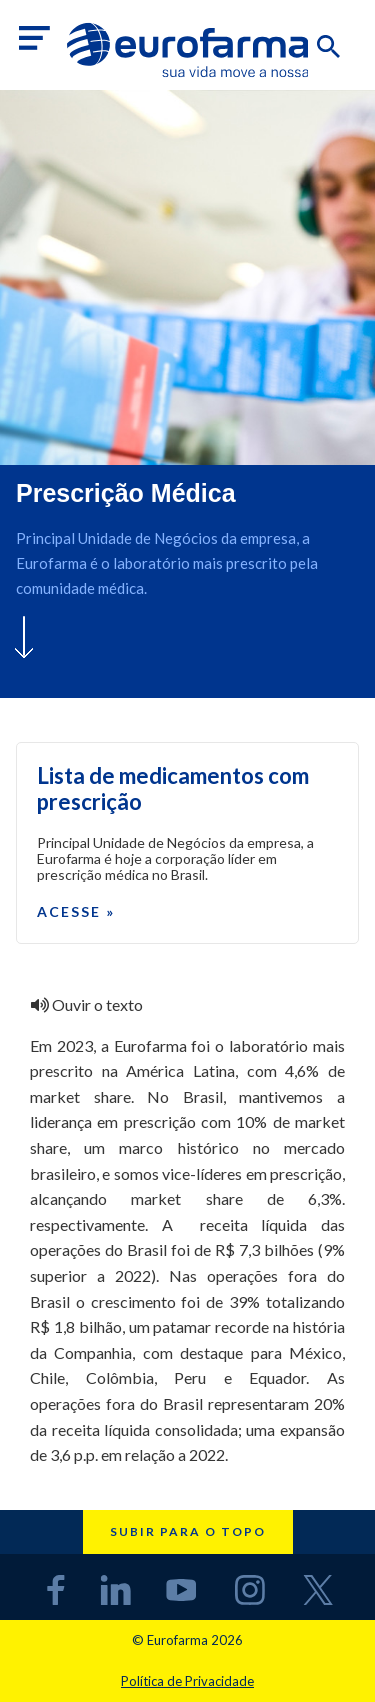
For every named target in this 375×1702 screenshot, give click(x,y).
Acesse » (76, 911)
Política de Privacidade (187, 1681)
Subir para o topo (188, 1531)
